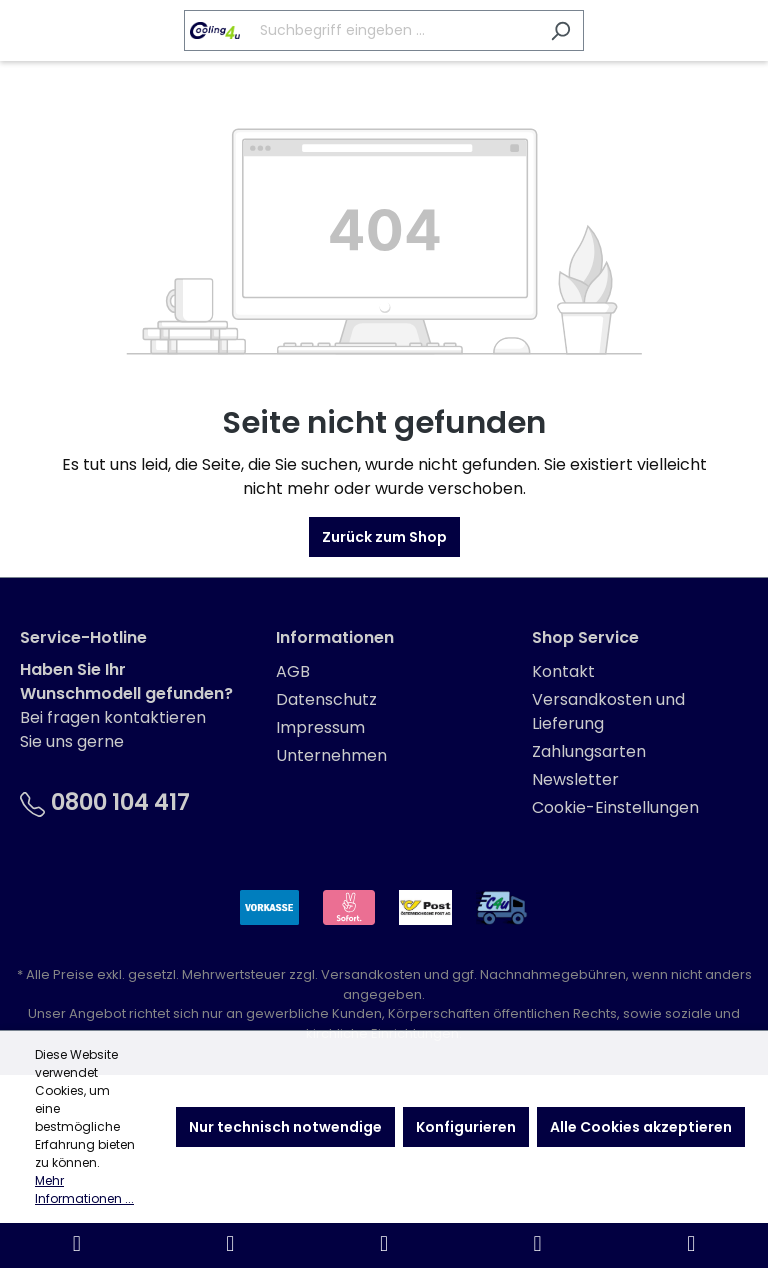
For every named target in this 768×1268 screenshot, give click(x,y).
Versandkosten (371, 974)
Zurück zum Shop (384, 537)
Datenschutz (326, 699)
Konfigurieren (466, 1127)
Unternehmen (331, 755)
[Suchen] (560, 30)
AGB (293, 671)
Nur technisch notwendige (285, 1127)
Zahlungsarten (589, 751)
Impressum (320, 727)
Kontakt (563, 671)
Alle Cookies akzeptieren (641, 1127)
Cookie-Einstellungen (615, 807)
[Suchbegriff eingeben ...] (361, 30)
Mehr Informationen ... (84, 1189)
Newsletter (575, 779)
